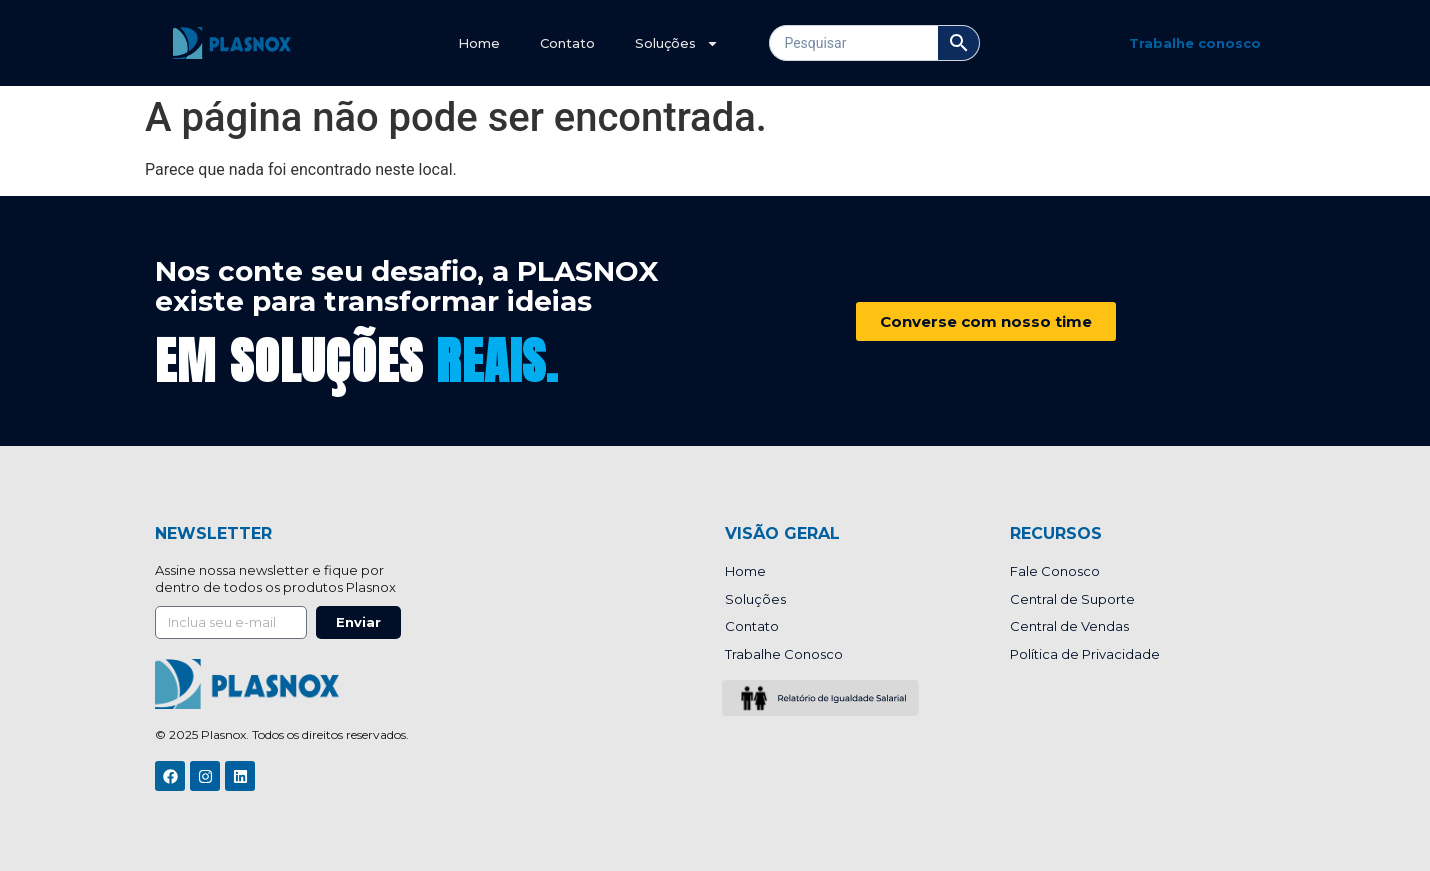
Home (479, 43)
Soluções (677, 43)
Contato (567, 43)
